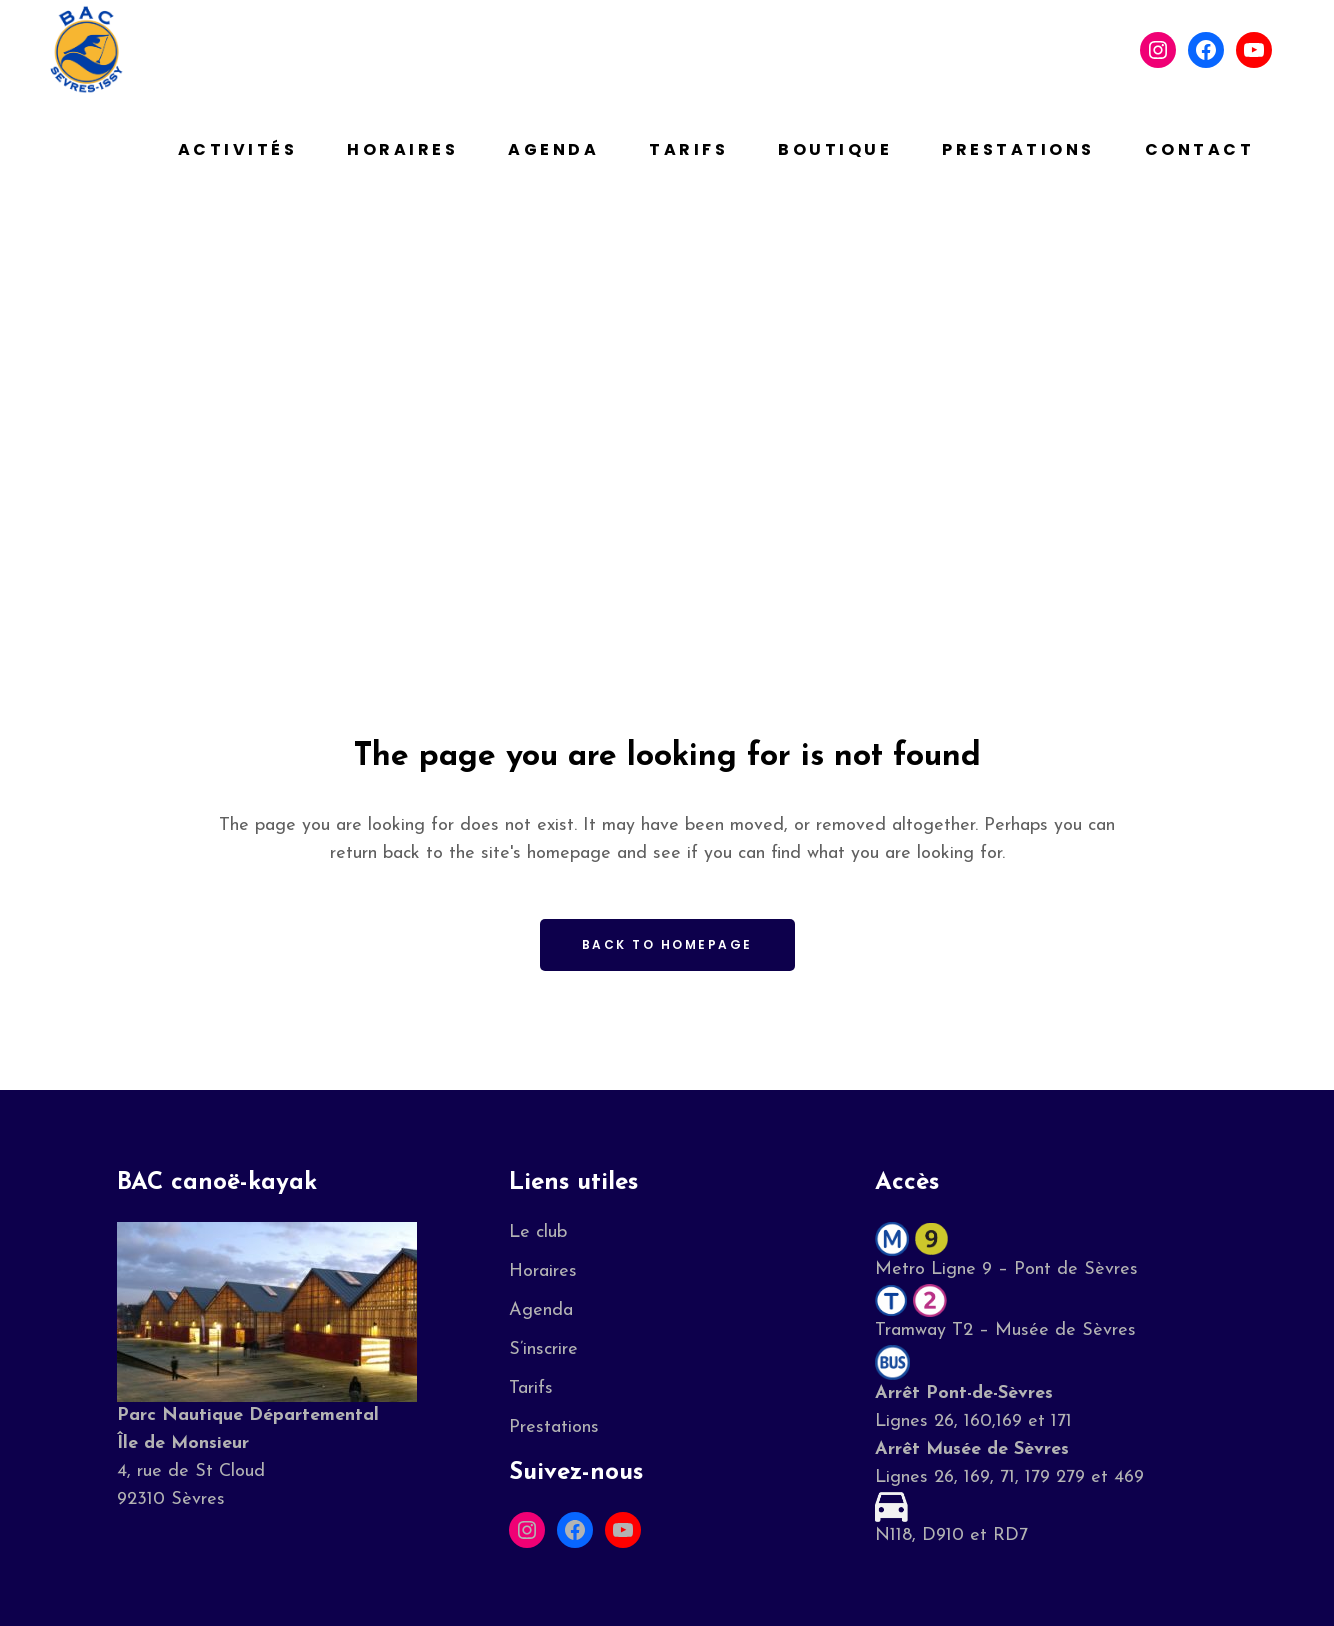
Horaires (543, 1271)
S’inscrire (543, 1349)
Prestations (554, 1427)
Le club (538, 1232)
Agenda (541, 1310)
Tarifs (531, 1388)
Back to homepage (667, 944)
